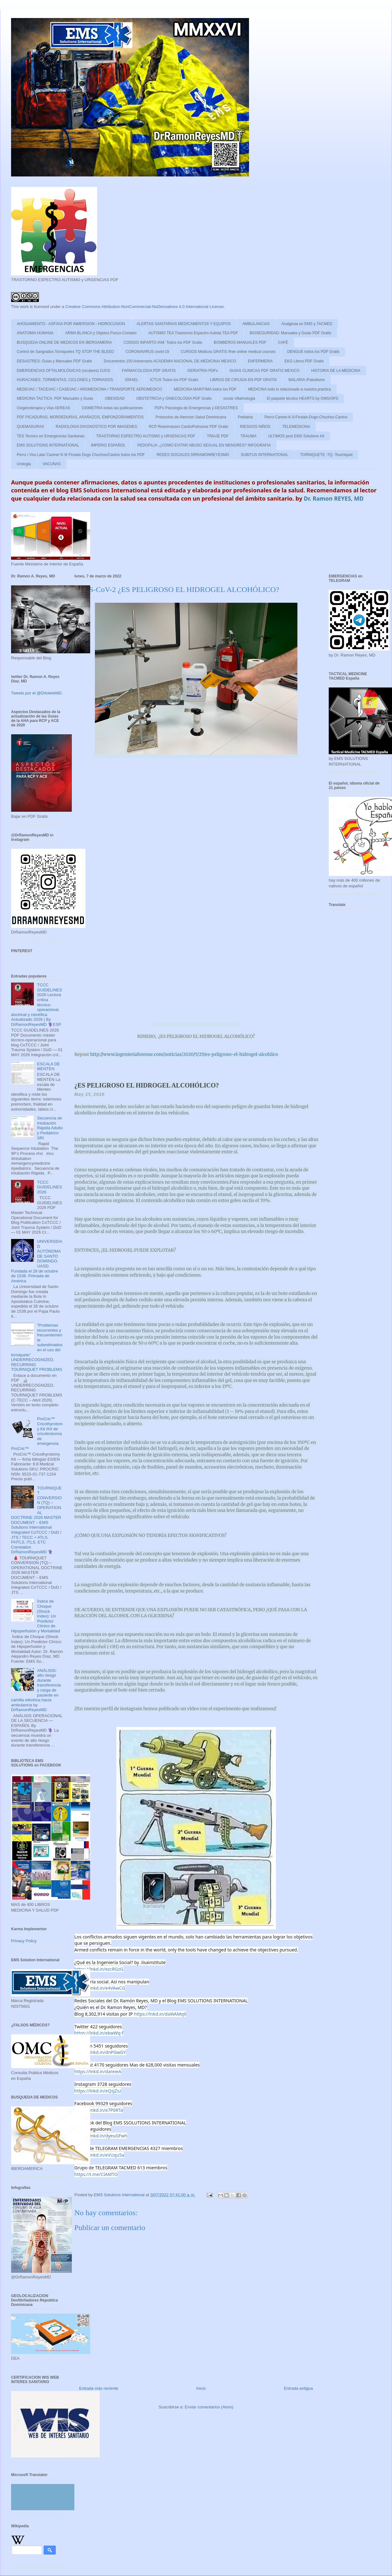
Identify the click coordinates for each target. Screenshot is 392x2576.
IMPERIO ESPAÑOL (108, 445)
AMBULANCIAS (256, 324)
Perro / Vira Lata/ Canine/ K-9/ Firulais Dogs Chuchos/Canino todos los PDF (81, 455)
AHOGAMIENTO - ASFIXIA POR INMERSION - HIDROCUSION (71, 324)
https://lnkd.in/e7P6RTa (98, 2110)
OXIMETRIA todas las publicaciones (112, 408)
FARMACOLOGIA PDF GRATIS (149, 370)
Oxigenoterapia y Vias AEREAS (43, 408)
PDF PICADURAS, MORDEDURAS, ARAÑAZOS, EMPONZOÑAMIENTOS (80, 417)
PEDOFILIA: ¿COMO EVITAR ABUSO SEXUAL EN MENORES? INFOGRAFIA (204, 445)
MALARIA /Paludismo (307, 380)
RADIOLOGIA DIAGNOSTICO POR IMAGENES (96, 426)
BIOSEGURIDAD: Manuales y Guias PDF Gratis (290, 333)
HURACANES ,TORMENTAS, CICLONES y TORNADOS (65, 380)
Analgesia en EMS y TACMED (306, 324)
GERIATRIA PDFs (202, 370)
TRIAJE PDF (218, 436)
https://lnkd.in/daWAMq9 (160, 2014)
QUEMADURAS (30, 426)
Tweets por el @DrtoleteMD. (37, 693)
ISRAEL (132, 380)
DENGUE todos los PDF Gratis (313, 351)
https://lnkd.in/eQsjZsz (97, 2091)
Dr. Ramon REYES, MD (334, 498)
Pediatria (245, 417)
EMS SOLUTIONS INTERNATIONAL (48, 445)
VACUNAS (52, 464)
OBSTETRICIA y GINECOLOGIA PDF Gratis (174, 398)
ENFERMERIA (260, 361)
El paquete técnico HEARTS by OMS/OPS (302, 398)
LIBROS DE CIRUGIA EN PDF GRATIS (243, 380)
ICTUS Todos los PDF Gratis (174, 380)
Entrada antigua (298, 2388)
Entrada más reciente (98, 2388)
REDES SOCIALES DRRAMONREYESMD (193, 455)
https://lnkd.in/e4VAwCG (99, 1988)
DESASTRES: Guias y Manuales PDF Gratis (54, 361)
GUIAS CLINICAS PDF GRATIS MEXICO (264, 370)
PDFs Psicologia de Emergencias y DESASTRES (196, 408)
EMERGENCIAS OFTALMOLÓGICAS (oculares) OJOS (63, 370)
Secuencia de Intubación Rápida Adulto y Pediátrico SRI (50, 1128)
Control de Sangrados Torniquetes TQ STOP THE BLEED (65, 351)
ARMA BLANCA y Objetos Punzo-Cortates (100, 333)
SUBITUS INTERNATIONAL (264, 455)
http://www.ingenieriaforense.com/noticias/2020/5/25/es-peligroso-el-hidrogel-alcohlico (184, 1054)
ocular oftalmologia (239, 398)
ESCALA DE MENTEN (48, 1066)
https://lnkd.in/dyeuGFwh (100, 2136)
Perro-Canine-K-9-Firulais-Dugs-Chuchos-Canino (305, 417)
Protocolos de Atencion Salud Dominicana (190, 417)
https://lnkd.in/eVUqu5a (99, 2155)
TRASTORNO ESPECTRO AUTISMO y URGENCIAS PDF (145, 436)
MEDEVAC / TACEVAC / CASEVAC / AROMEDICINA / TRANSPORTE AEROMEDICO (89, 389)
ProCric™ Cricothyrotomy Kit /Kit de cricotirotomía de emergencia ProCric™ (37, 1433)
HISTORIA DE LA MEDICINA (335, 370)
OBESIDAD (115, 398)
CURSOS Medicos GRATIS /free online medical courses (228, 351)
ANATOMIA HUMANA (35, 333)
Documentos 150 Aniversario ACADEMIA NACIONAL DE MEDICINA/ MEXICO (170, 361)
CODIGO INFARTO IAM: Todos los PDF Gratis (163, 342)
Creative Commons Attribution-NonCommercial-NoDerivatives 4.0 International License (144, 306)
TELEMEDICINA (296, 426)
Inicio (201, 2388)
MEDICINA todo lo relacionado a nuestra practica (289, 389)
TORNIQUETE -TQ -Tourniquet (326, 455)
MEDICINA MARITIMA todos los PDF (205, 389)
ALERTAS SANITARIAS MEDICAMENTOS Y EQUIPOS (184, 324)
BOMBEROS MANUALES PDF (240, 342)
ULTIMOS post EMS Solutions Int (296, 436)
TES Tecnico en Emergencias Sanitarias (50, 436)
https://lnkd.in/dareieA (97, 2071)
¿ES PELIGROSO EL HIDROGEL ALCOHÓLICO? (146, 1085)
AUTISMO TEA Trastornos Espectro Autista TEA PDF (193, 333)
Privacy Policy (24, 1940)
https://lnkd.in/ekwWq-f (98, 2033)
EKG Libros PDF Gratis (304, 361)
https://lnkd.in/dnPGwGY (100, 2052)
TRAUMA (248, 436)
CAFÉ (283, 342)
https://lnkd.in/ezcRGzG (98, 1969)
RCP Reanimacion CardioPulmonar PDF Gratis (188, 426)
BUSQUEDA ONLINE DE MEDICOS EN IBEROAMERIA (64, 342)
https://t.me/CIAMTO (96, 2174)
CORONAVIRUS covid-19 (147, 351)
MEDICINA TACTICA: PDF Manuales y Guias (55, 398)
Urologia (24, 464)
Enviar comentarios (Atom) (209, 2407)
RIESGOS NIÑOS (255, 426)
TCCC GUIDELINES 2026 (49, 1187)
